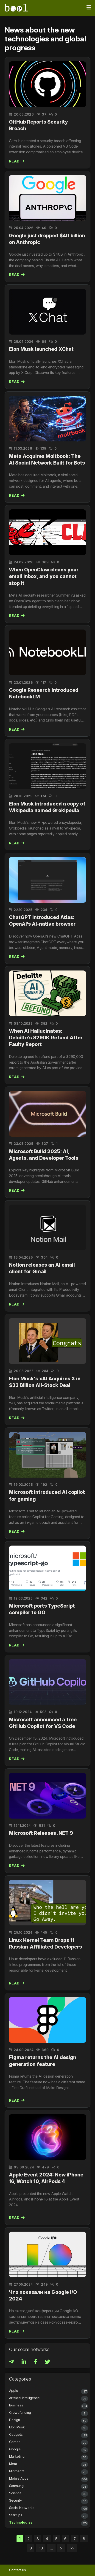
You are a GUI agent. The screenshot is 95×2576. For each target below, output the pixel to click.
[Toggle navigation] (89, 7)
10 (41, 2548)
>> (72, 2548)
